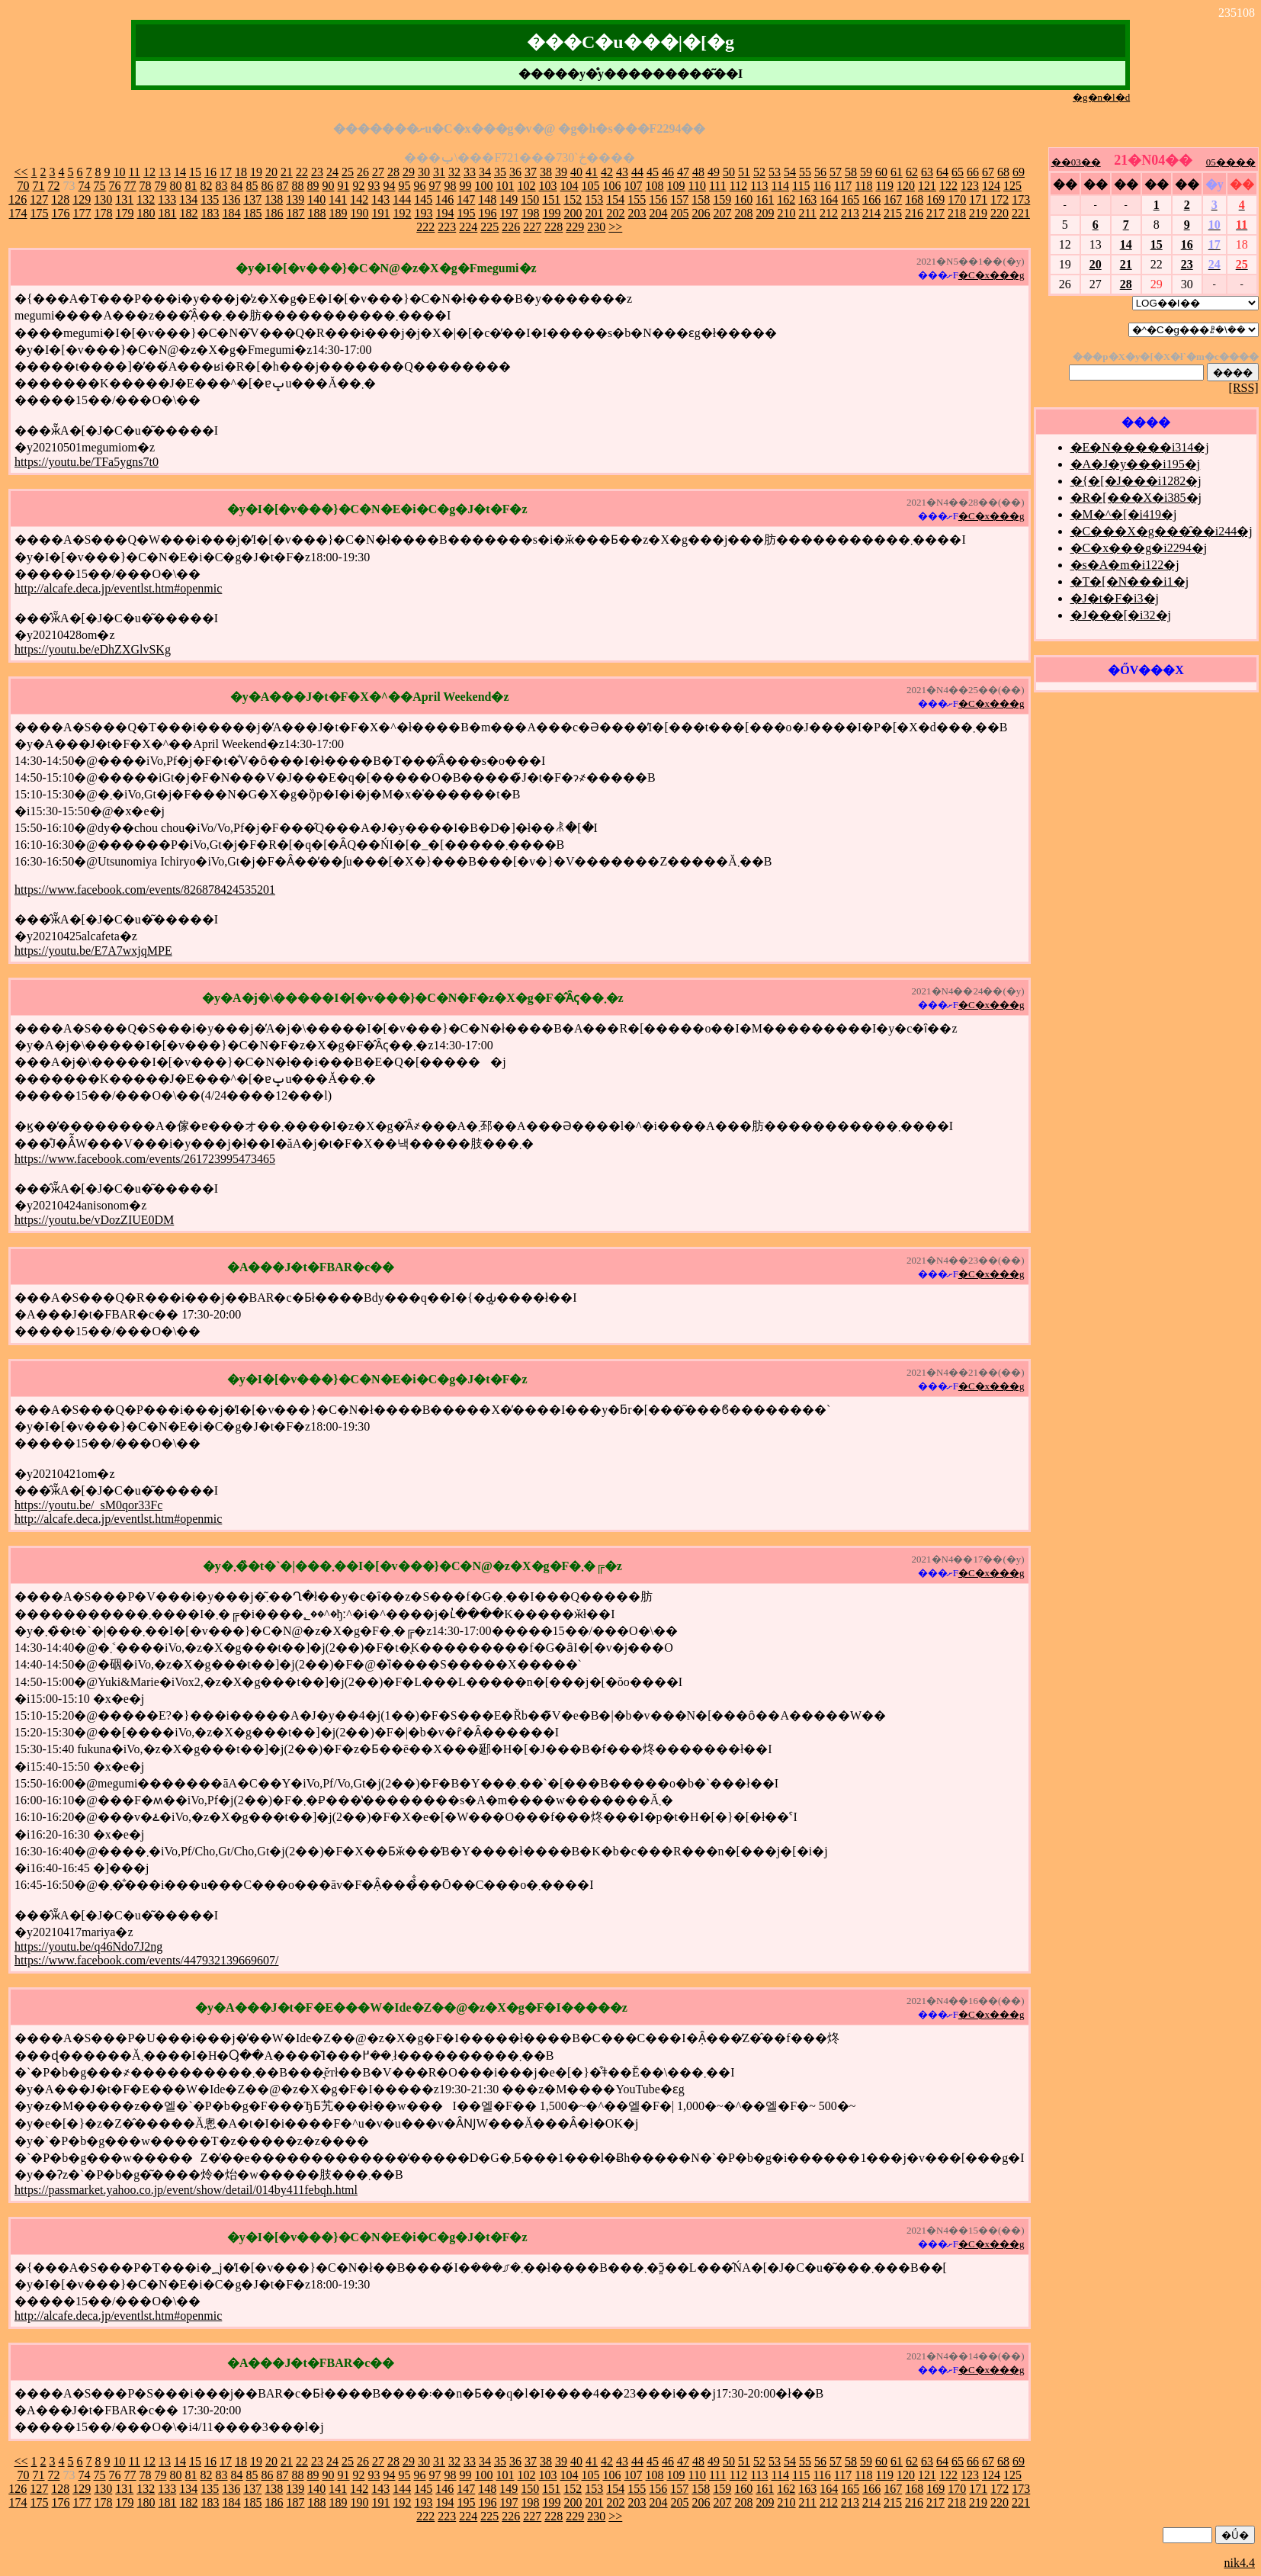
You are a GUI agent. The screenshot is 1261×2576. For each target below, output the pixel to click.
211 (808, 213)
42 (607, 171)
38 (546, 171)
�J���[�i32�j (1120, 615)
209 (765, 213)
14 (180, 171)
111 (718, 185)
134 (188, 199)
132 (145, 199)
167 (893, 199)
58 (851, 171)
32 (454, 171)
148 (487, 199)
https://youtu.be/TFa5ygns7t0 (86, 461)
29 (409, 171)
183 (210, 213)
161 (765, 199)
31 (439, 171)
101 (505, 185)
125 (1012, 185)
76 (115, 185)
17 (226, 171)
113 (759, 185)
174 (18, 213)
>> (615, 226)
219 (978, 213)
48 (698, 171)
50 (729, 171)
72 (54, 185)
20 (271, 171)
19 (256, 171)
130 (103, 199)
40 (576, 171)
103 (548, 185)
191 (381, 213)
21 (287, 171)
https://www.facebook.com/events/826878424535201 (144, 889)
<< (21, 171)
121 (927, 185)
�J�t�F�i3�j (1114, 598)
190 (360, 213)
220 (999, 213)
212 (829, 213)
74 (85, 185)
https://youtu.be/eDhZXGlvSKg (92, 649)
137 (252, 199)
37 (531, 171)
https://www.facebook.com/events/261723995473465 (144, 1158)
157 (679, 199)
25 (348, 171)
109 (676, 185)
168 (914, 199)
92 (359, 185)
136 (231, 199)
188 (317, 213)
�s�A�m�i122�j (1124, 564)
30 (424, 171)
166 (871, 199)
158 (700, 199)
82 (207, 185)
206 (701, 213)
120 (906, 185)
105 (591, 185)
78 (146, 185)
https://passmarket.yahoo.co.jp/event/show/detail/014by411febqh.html (186, 2189)
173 (1021, 199)
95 (405, 185)
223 (447, 226)
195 (466, 213)
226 (511, 226)
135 (210, 199)
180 (146, 213)
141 (338, 199)
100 (484, 185)
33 (470, 171)
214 (871, 213)
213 (850, 213)
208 (744, 213)
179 (125, 213)
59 (866, 171)
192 (402, 213)
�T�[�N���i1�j (1129, 581)
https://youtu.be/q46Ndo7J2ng (88, 1946)
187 (296, 213)
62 (912, 171)
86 (268, 185)
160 (743, 199)
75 (100, 185)
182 (189, 213)
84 (237, 185)
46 (668, 171)
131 (124, 199)
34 (485, 171)
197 (509, 213)
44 (637, 171)
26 (363, 171)
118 (863, 185)
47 (683, 171)
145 (423, 199)
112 (738, 185)
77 (130, 185)
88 (298, 185)
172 (999, 199)
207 (723, 213)
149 (508, 199)
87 (283, 185)
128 (60, 199)
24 (332, 171)
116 (821, 185)
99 (466, 185)
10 (120, 171)
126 (17, 199)
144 (402, 199)
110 (697, 185)
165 (850, 199)
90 (328, 185)
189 (338, 213)
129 (81, 199)
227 (532, 226)
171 (978, 199)
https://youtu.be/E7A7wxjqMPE (93, 950)
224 (468, 226)
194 (445, 213)
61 (896, 171)
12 (149, 171)
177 (82, 213)
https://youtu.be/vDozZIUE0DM (94, 1219)
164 (829, 199)
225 (489, 226)
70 (24, 185)
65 (957, 171)
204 (659, 213)
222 (425, 226)
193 (424, 213)
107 (633, 185)
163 (807, 199)
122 (948, 185)
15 (195, 171)
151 (551, 199)
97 (435, 185)
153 (594, 199)
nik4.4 (1239, 2562)
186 (274, 213)
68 (1003, 171)
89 (313, 185)
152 (572, 199)
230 (596, 226)
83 (222, 185)
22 (302, 171)
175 (39, 213)
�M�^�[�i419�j (1123, 514)
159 (722, 199)
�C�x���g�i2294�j (1139, 547)
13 (165, 171)
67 (988, 171)
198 (530, 213)
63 (927, 171)
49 (714, 171)
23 (317, 171)
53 (774, 171)
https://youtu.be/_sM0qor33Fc (88, 1504)
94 (389, 185)
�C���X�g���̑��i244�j (1161, 531)
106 (612, 185)
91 (344, 185)
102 (527, 185)
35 (500, 171)
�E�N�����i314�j (1139, 447)
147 (466, 199)
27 (378, 171)
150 (530, 199)
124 (991, 185)
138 (274, 199)
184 (232, 213)
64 (942, 171)
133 (167, 199)
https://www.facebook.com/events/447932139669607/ (146, 1960)
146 (444, 199)
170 (957, 199)
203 (637, 213)
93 (374, 185)
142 (359, 199)
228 (553, 226)
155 (636, 199)
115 (801, 185)
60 (881, 171)
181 (168, 213)
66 (973, 171)
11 (134, 171)
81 (191, 185)
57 (835, 171)
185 (253, 213)
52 (759, 171)
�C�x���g (991, 275)
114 (780, 185)
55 (805, 171)
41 (592, 171)
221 (1021, 213)
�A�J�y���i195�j (1135, 464)
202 (616, 213)
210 (787, 213)
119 (885, 185)
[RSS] (1244, 387)
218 (957, 213)
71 (39, 185)
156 (658, 199)
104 (569, 185)
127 (39, 199)
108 (655, 185)
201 (595, 213)
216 (914, 213)
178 (104, 213)
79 (161, 185)
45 (653, 171)
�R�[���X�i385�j (1136, 497)
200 (573, 213)
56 (820, 171)
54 (790, 171)
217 (935, 213)
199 (552, 213)
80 (176, 185)
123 (970, 185)
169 (935, 199)
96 (420, 185)
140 (316, 199)
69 (1018, 171)
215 (893, 213)
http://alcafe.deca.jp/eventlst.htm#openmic (118, 588)
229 (575, 226)
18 (241, 171)
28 (393, 171)
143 (380, 199)
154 (615, 199)
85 (252, 185)
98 (450, 185)
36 (515, 171)
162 (786, 199)
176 (61, 213)
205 (680, 213)
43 (622, 171)
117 (843, 185)
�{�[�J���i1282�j (1136, 480)
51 (744, 171)
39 (561, 171)
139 (295, 199)
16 (210, 171)
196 (488, 213)
